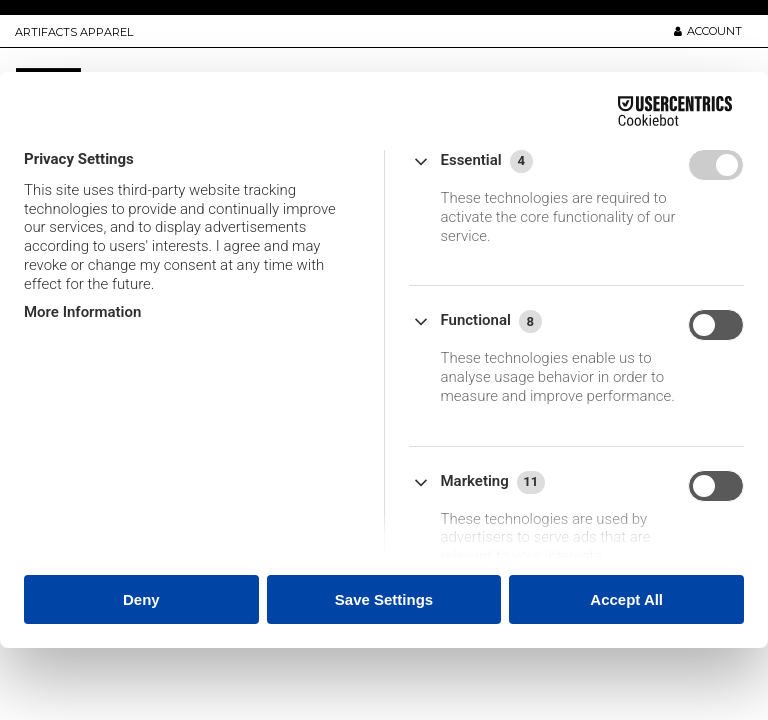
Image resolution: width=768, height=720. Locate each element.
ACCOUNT (708, 31)
